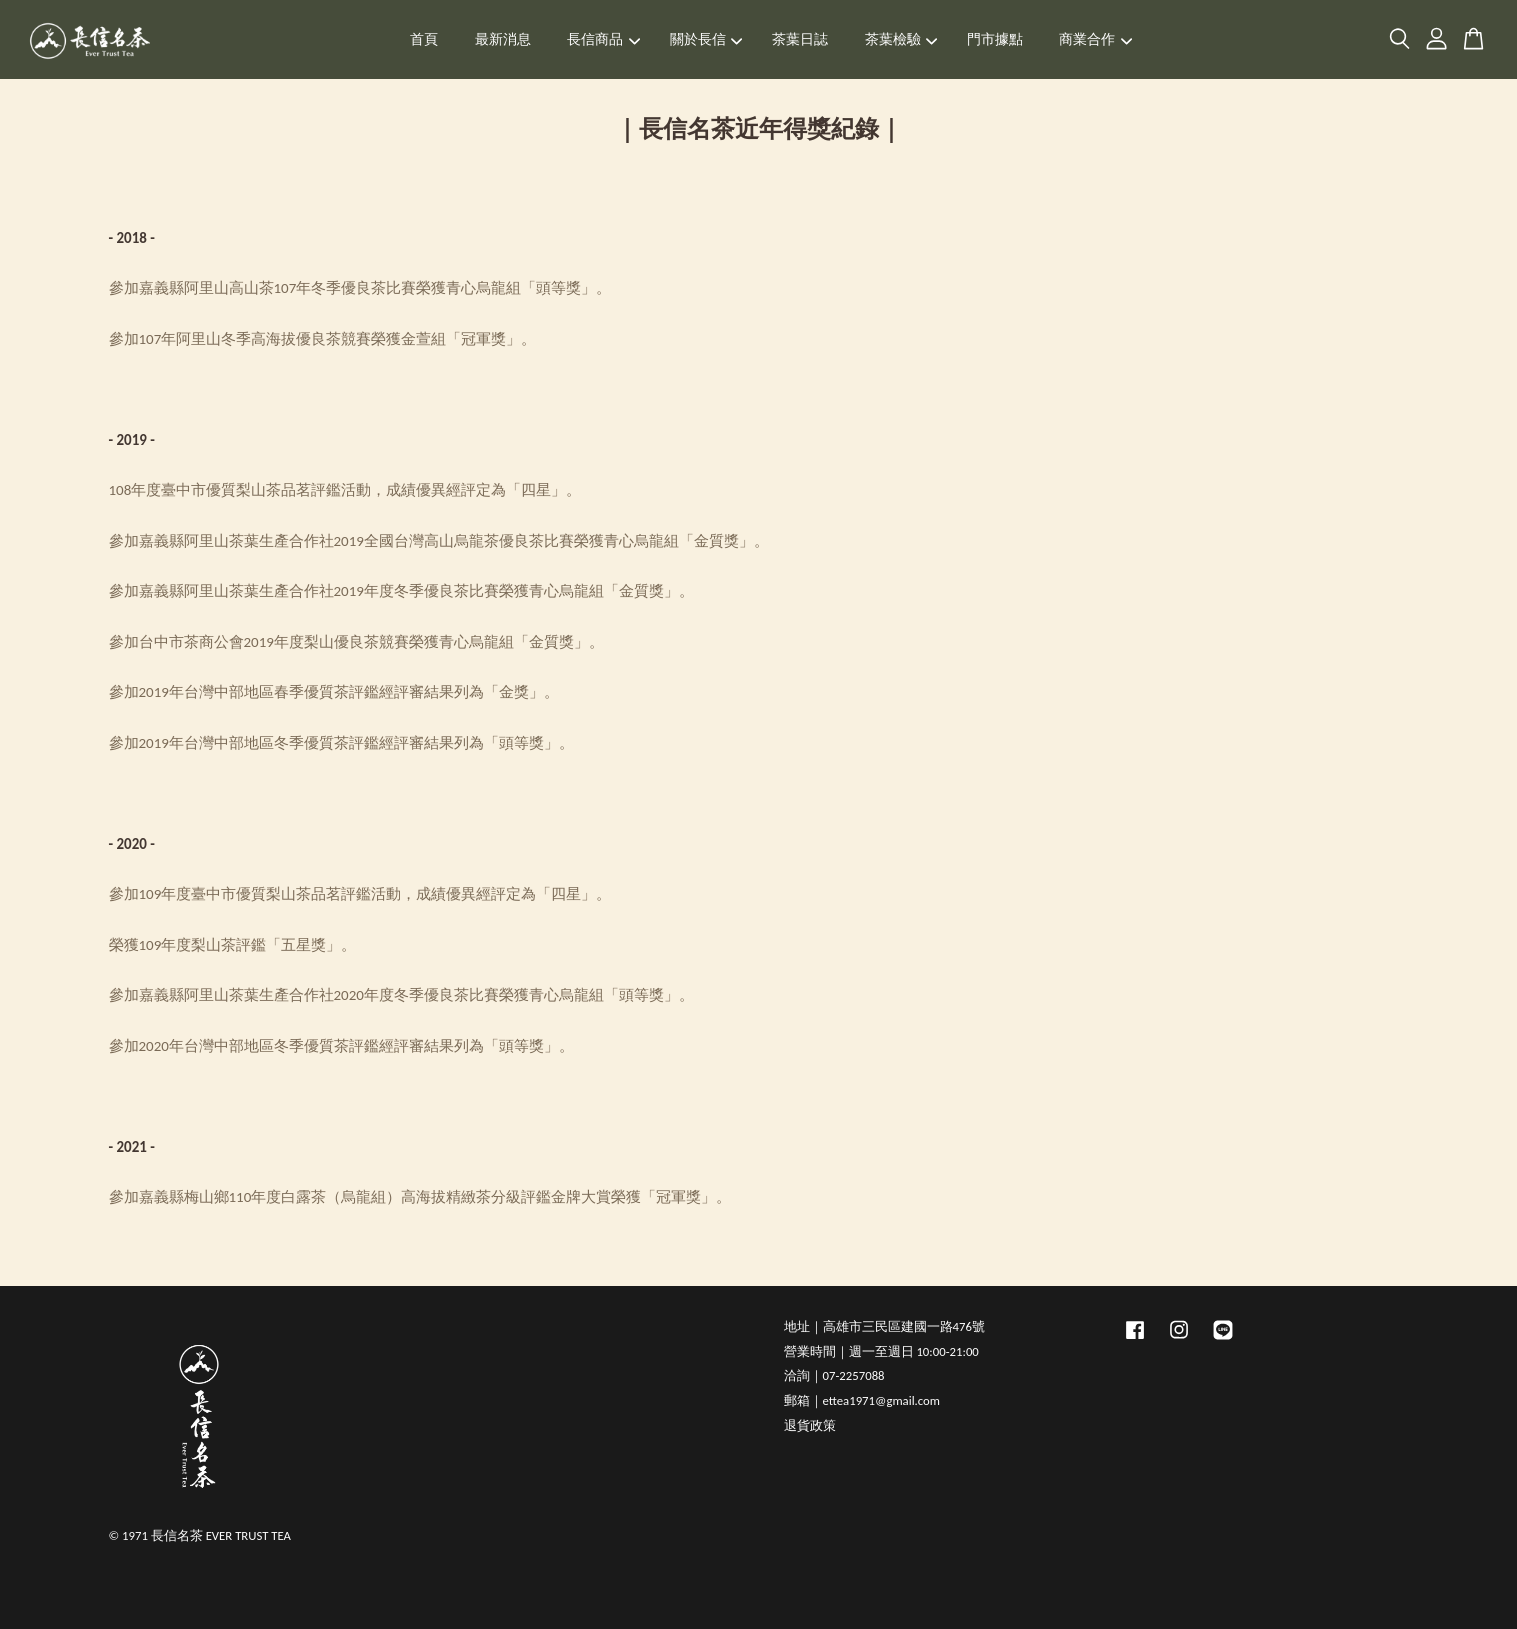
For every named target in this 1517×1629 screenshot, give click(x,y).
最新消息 (503, 39)
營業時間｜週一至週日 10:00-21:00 (881, 1351)
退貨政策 (810, 1425)
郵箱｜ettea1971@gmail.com (862, 1400)
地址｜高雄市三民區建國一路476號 (884, 1326)
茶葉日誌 (800, 39)
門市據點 (995, 39)
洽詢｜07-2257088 (834, 1375)
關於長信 (706, 39)
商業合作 (1095, 39)
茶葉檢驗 (901, 39)
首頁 (424, 39)
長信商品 (603, 39)
